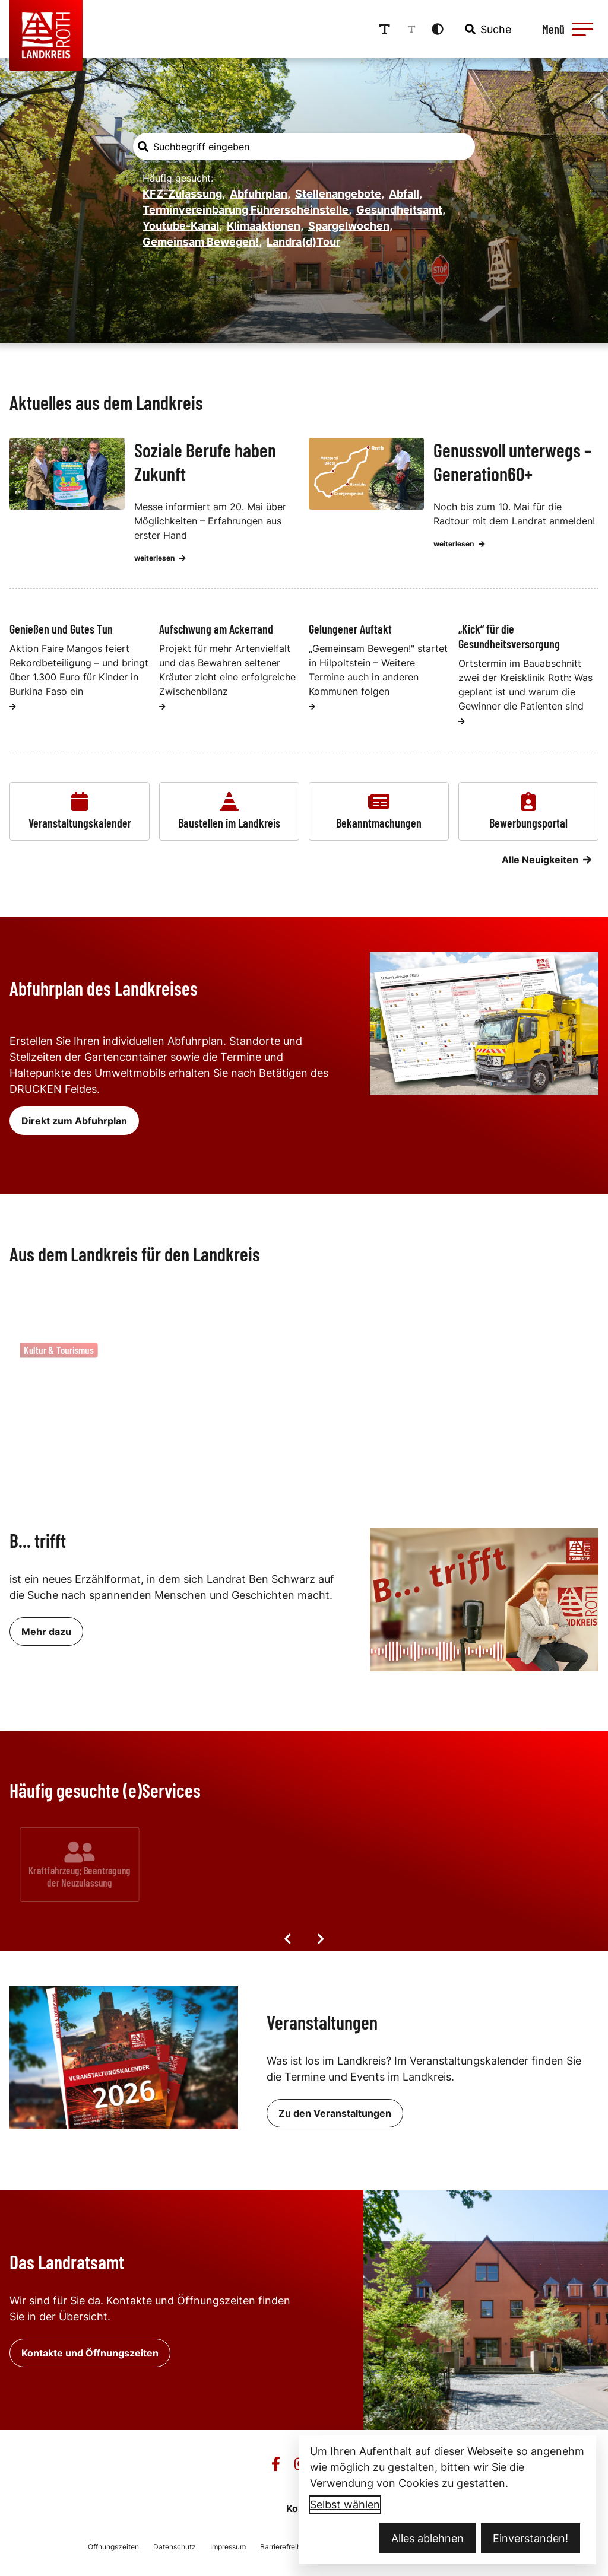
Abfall (405, 193)
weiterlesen (160, 558)
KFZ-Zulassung (183, 193)
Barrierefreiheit (284, 2546)
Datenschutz (174, 2546)
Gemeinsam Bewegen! (202, 242)
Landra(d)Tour (303, 242)
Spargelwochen (350, 226)
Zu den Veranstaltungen (334, 2113)
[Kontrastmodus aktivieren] (438, 29)
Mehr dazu (46, 1631)
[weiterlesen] (13, 706)
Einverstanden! (530, 2538)
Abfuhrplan (260, 193)
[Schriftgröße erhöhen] (385, 29)
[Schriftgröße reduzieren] (411, 29)
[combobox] (487, 29)
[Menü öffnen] (566, 29)
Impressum (228, 2546)
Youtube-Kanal (182, 226)
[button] (582, 29)
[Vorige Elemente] (287, 1939)
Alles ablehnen (427, 2538)
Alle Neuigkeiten (546, 860)
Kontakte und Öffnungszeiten (90, 2353)
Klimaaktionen (265, 226)
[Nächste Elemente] (320, 1939)
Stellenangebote (339, 193)
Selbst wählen (345, 2504)
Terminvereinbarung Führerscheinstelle (247, 209)
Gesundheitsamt (400, 209)
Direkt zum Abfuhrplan (74, 1121)
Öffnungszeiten (113, 2546)
